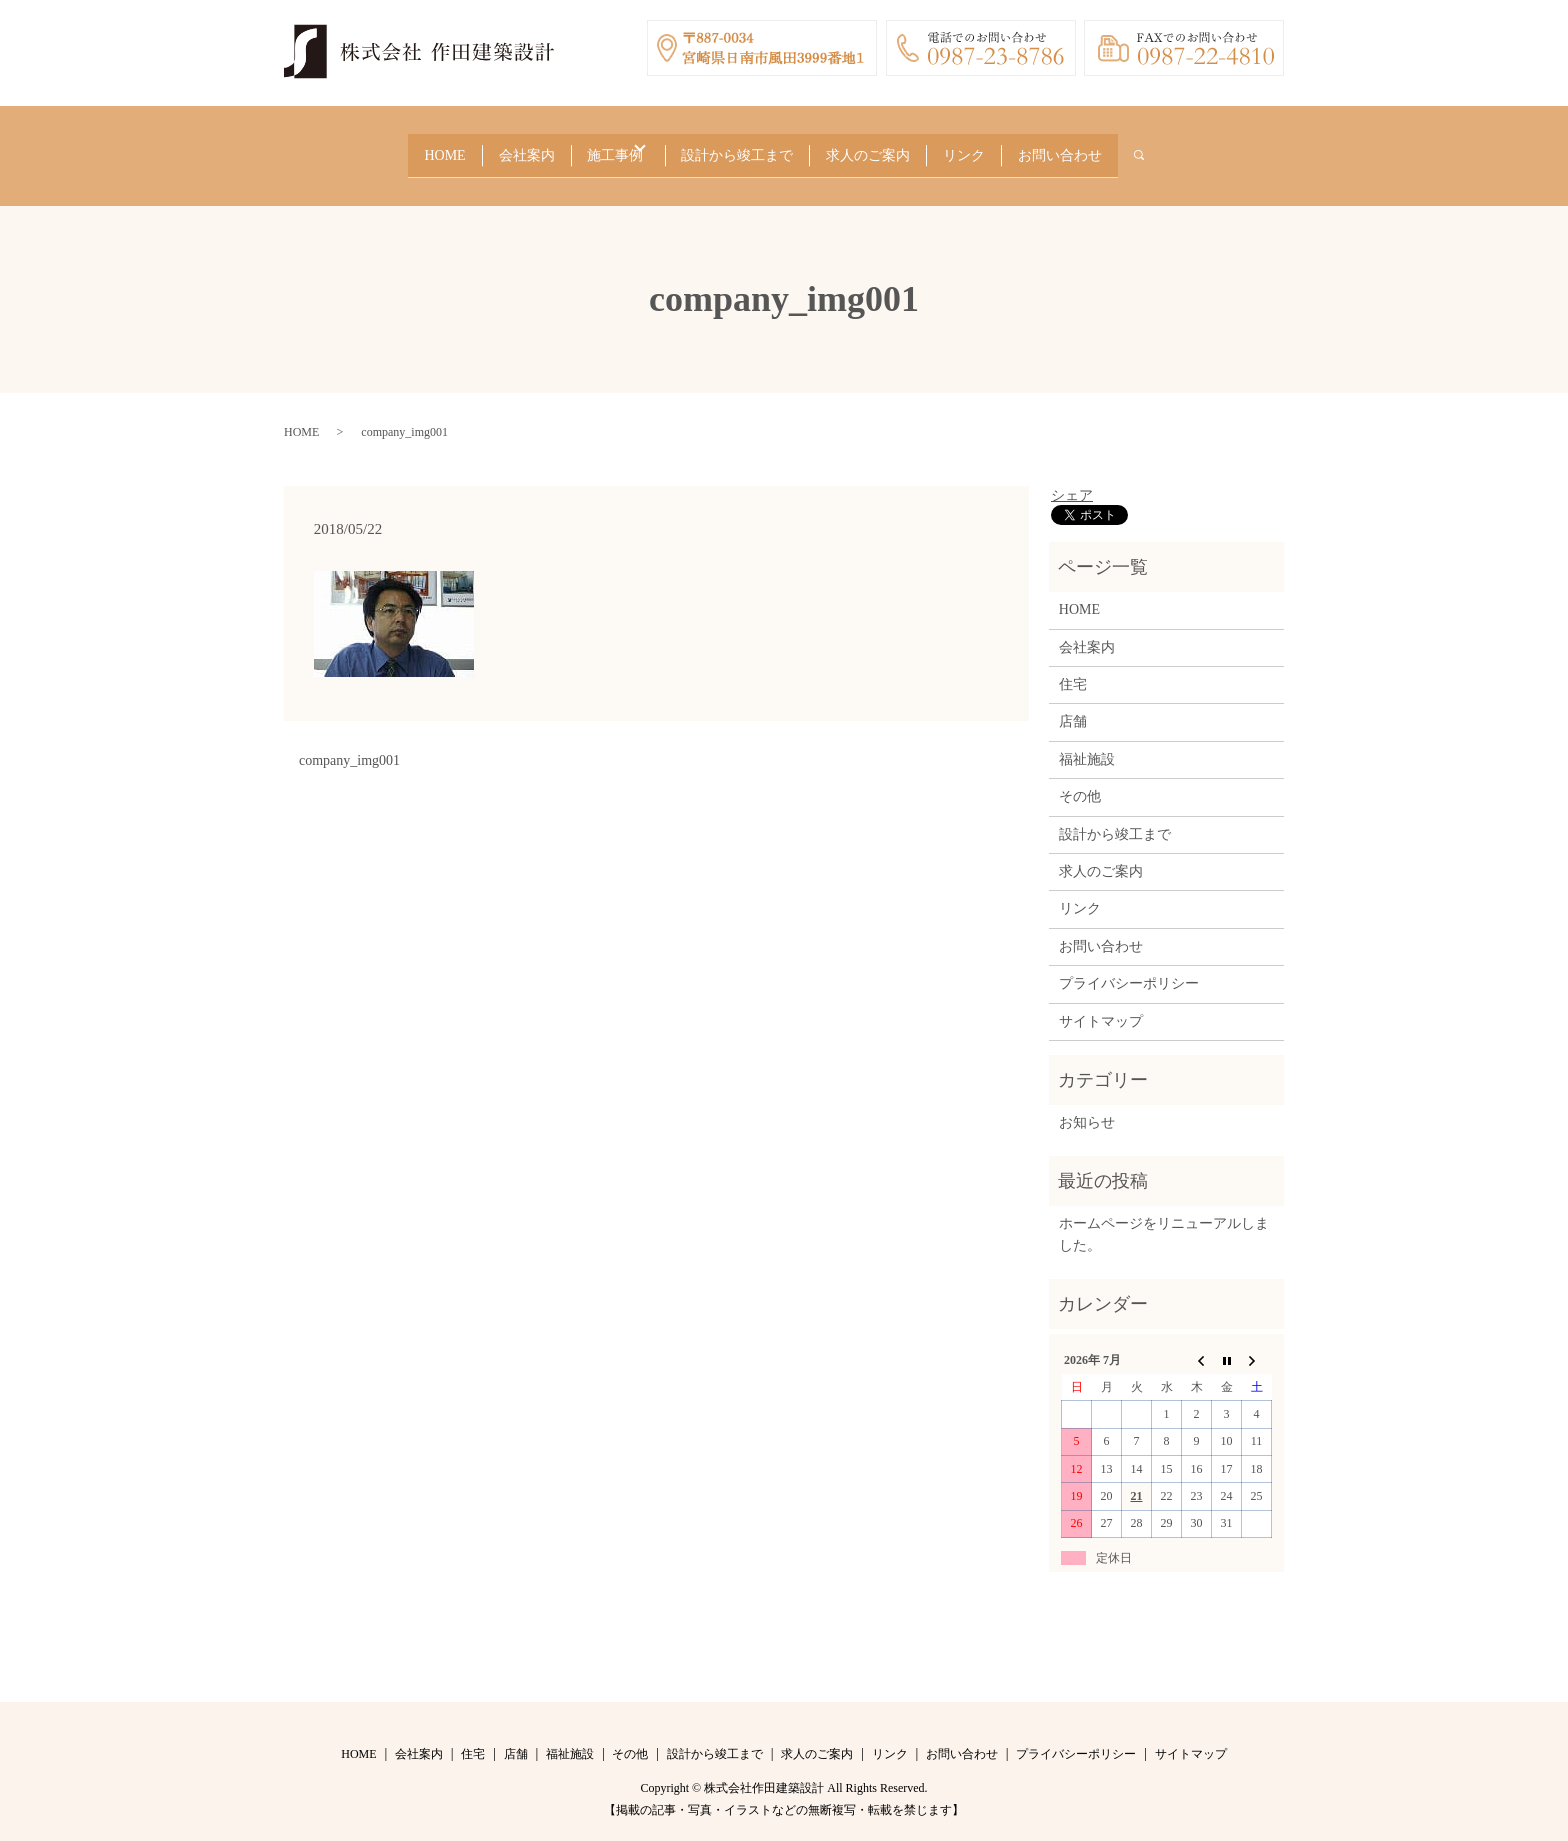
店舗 (1073, 709)
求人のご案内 (882, 148)
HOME (412, 148)
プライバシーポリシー (1129, 970)
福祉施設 (1087, 746)
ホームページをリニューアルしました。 (1164, 1221)
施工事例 (602, 148)
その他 (1080, 783)
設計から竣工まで (742, 148)
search (1186, 149)
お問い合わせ (1092, 148)
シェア (1072, 482)
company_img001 (349, 747)
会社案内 (504, 148)
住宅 (1073, 671)
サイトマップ (1101, 1008)
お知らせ (1087, 1110)
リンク (987, 148)
